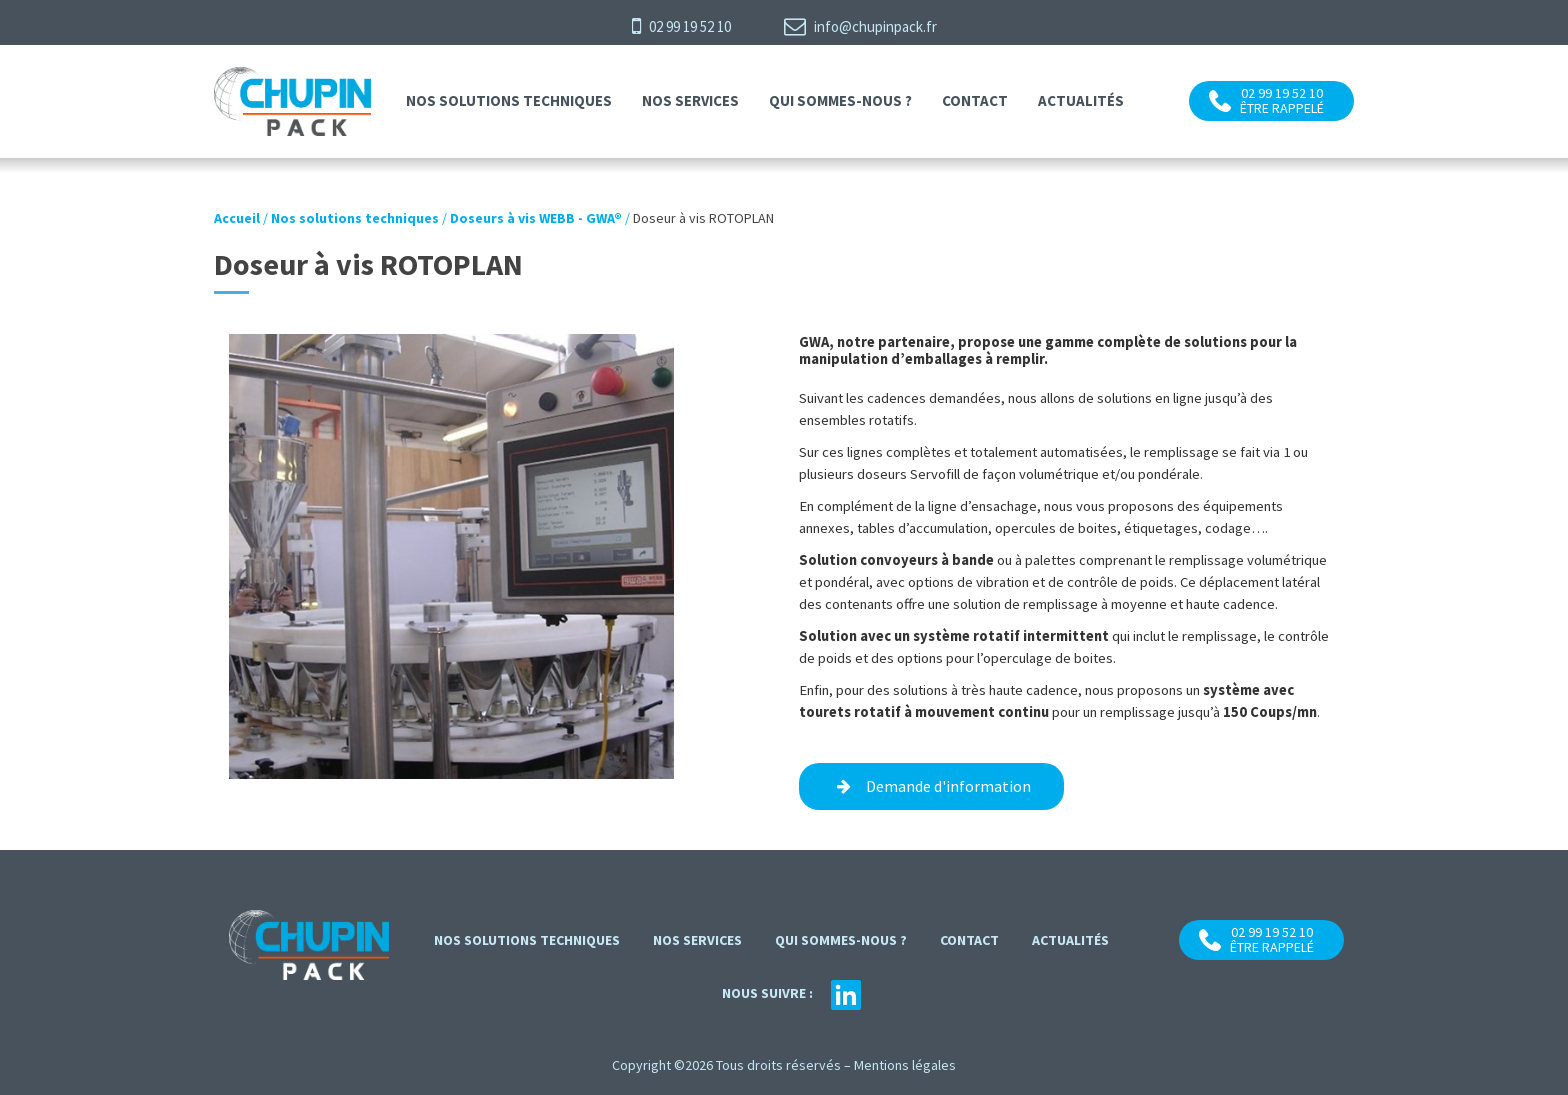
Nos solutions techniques (509, 100)
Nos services (690, 100)
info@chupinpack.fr (860, 26)
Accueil (237, 218)
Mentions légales (905, 1065)
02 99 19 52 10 (681, 26)
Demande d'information (948, 786)
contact (975, 100)
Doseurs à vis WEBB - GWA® (536, 218)
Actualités (1081, 100)
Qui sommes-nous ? (840, 100)
